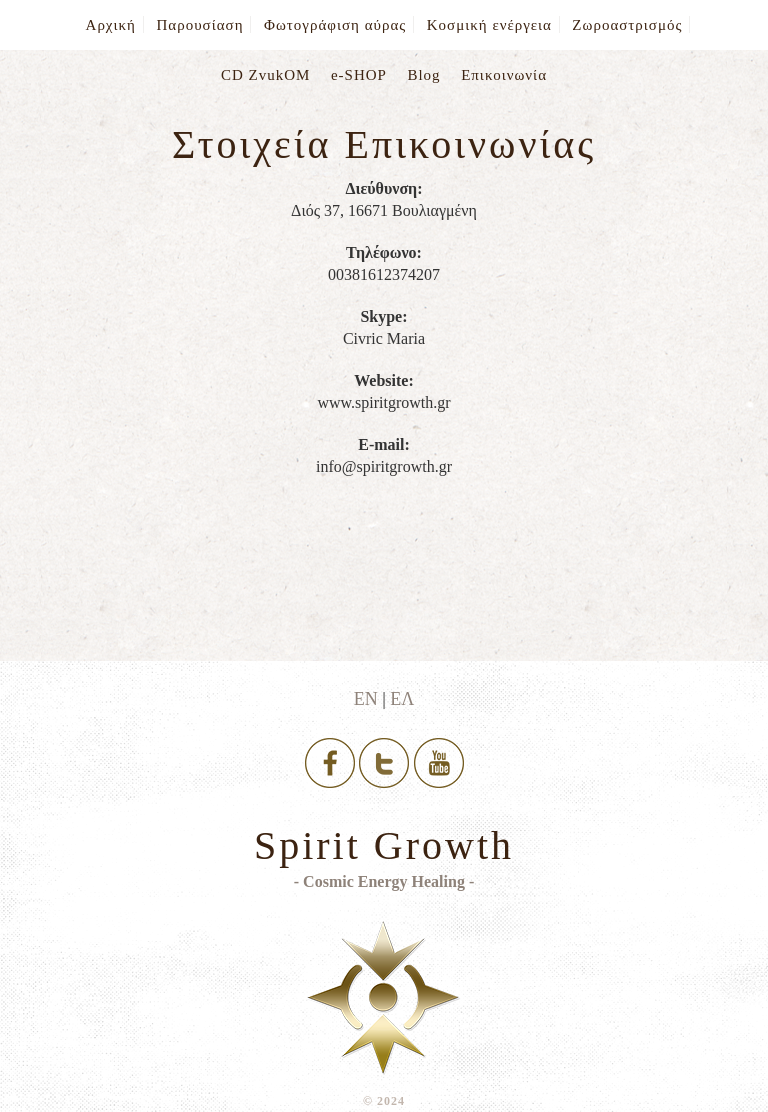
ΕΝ (366, 699)
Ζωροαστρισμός (627, 25)
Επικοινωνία (504, 75)
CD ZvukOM (265, 75)
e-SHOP (359, 75)
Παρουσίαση (199, 25)
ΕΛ (402, 699)
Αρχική (111, 25)
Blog (423, 75)
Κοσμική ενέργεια (489, 25)
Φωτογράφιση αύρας (335, 25)
